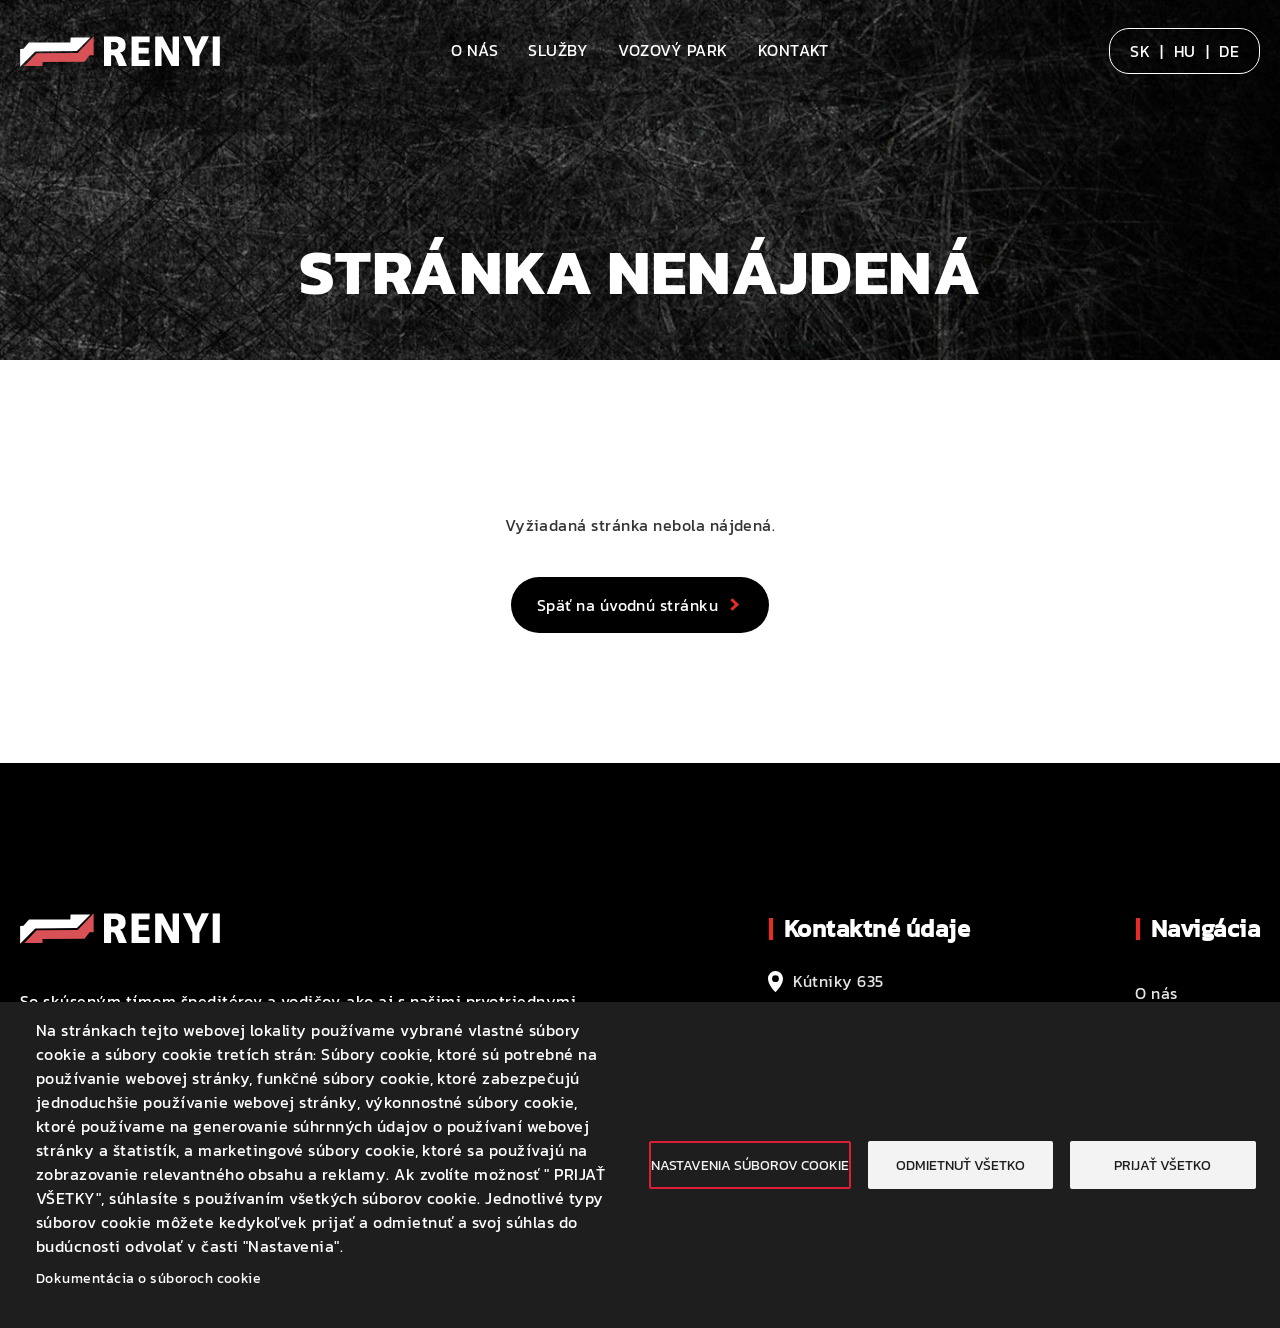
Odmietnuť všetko (960, 1165)
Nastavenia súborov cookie (750, 1165)
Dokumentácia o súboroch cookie (148, 1278)
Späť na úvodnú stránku (628, 605)
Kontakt (793, 50)
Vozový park (672, 50)
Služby (558, 50)
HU (1185, 51)
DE (1229, 51)
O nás (474, 50)
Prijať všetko (1162, 1165)
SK (1140, 51)
